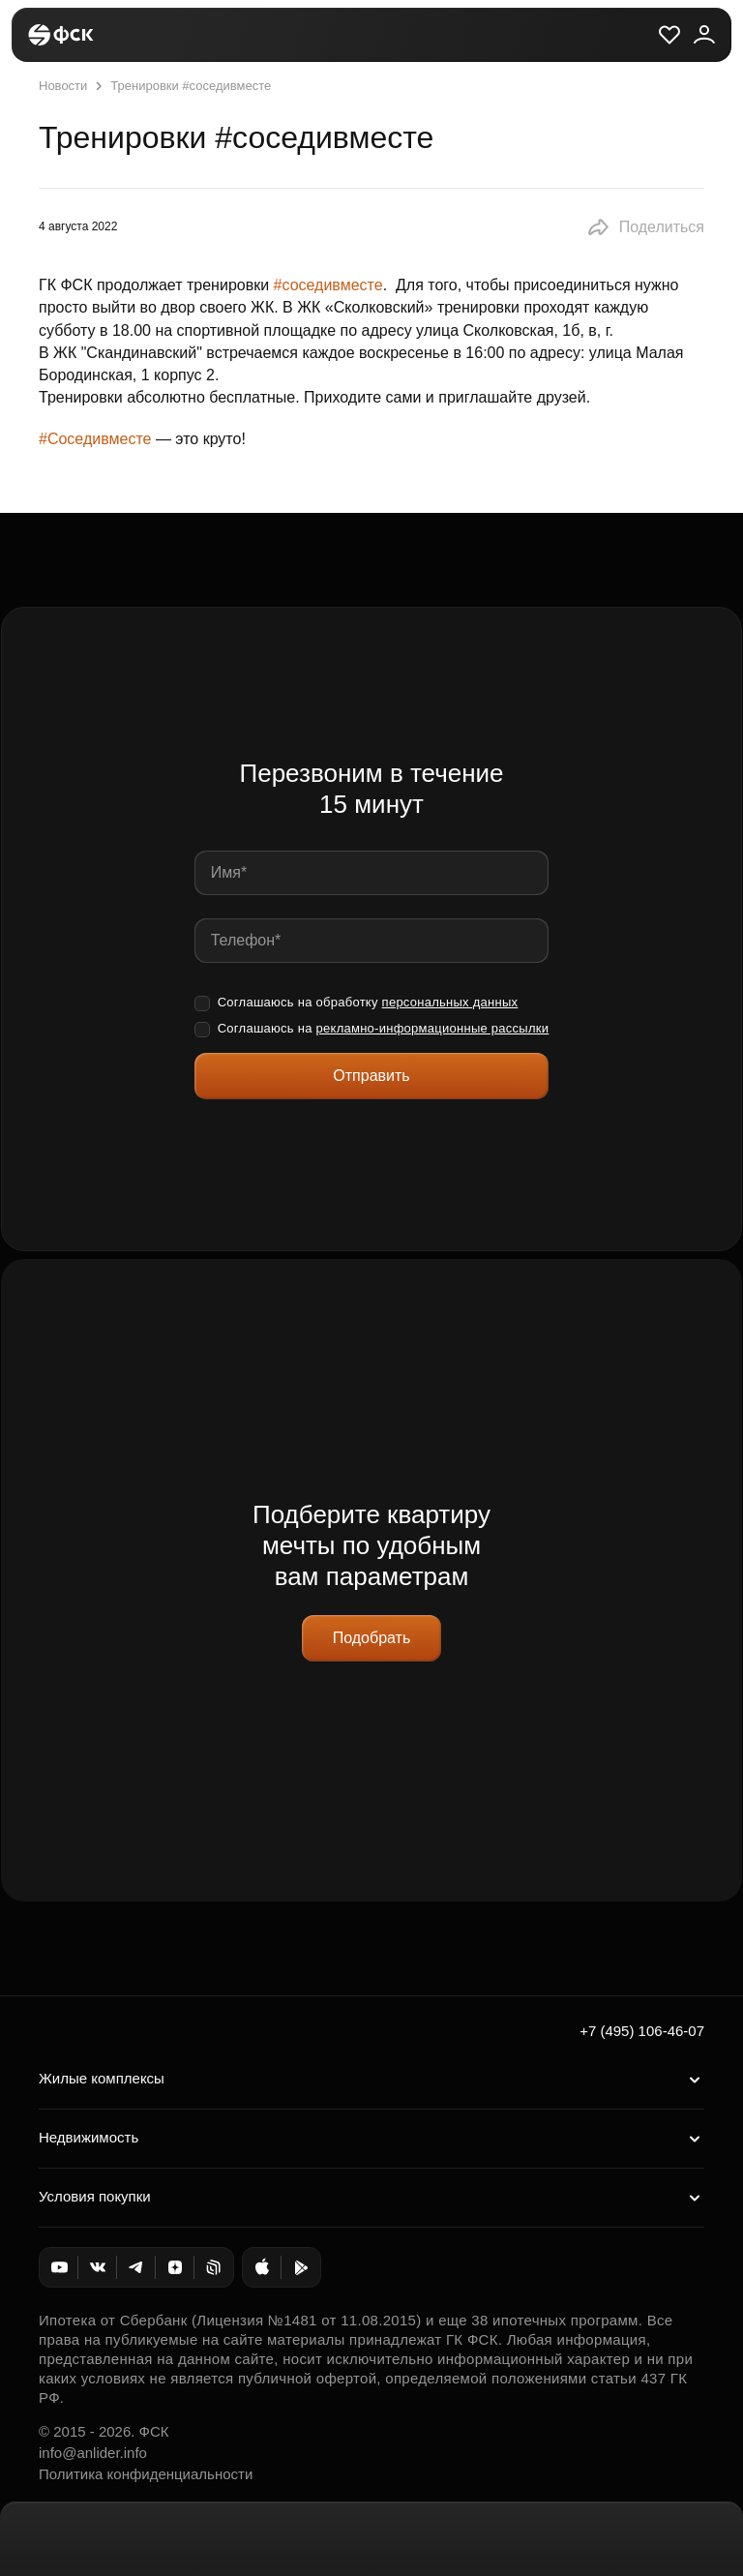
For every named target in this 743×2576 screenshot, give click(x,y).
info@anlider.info (93, 2452)
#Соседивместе (95, 439)
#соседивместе (328, 285)
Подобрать (372, 1638)
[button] (645, 227)
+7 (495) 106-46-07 (642, 2030)
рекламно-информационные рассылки (433, 1028)
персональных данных (450, 1002)
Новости (63, 85)
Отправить (371, 1075)
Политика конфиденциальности (146, 2474)
